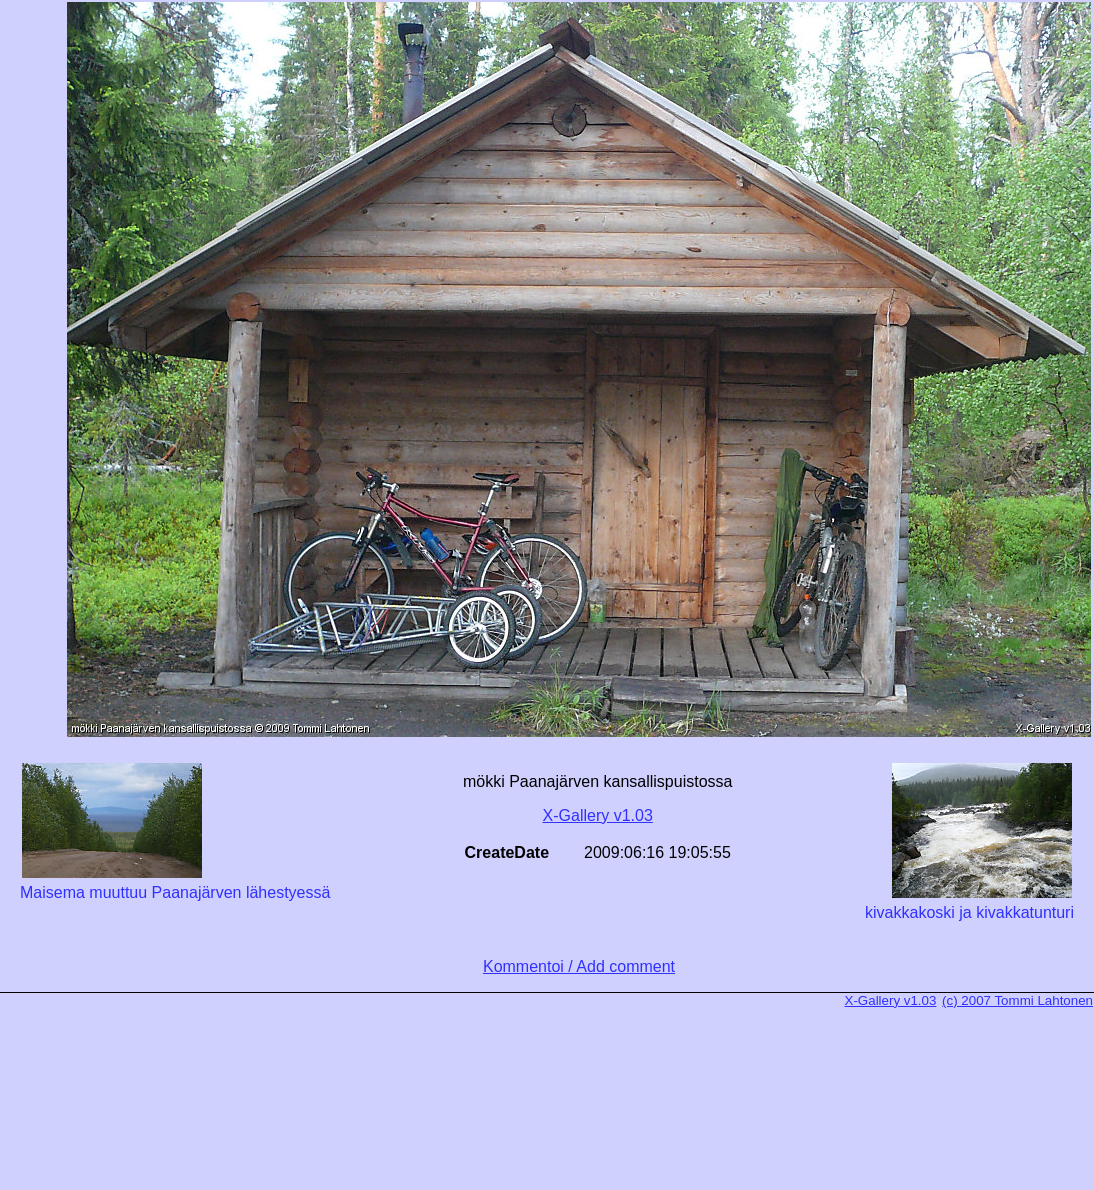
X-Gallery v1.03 (598, 815)
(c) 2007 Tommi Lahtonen (1017, 1000)
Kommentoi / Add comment (579, 966)
